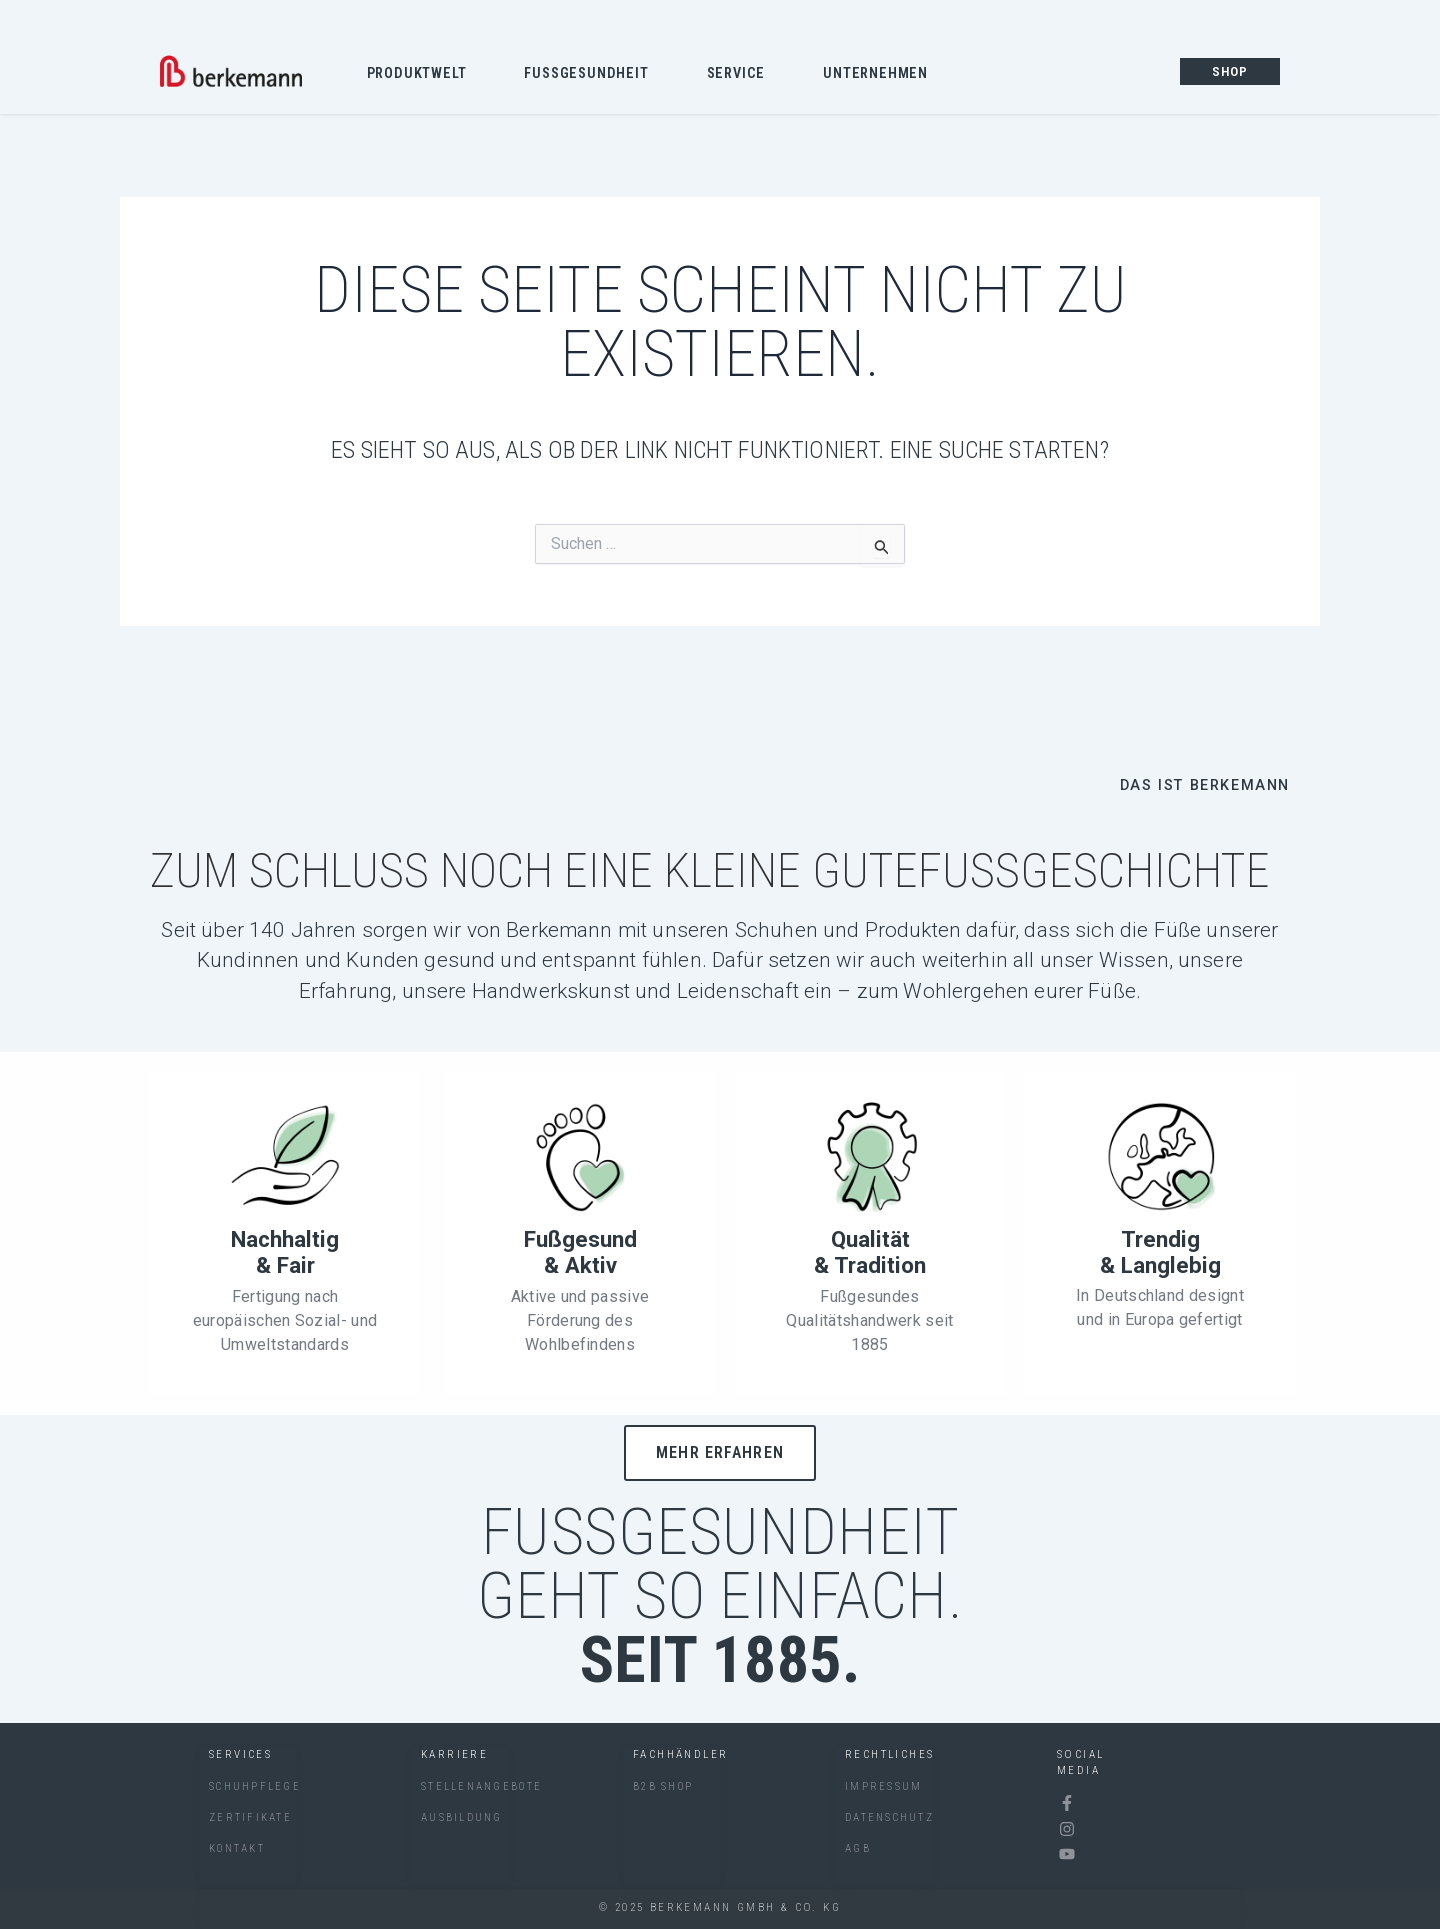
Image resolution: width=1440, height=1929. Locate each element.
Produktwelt (422, 75)
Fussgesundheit (591, 75)
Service (741, 75)
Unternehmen (880, 75)
